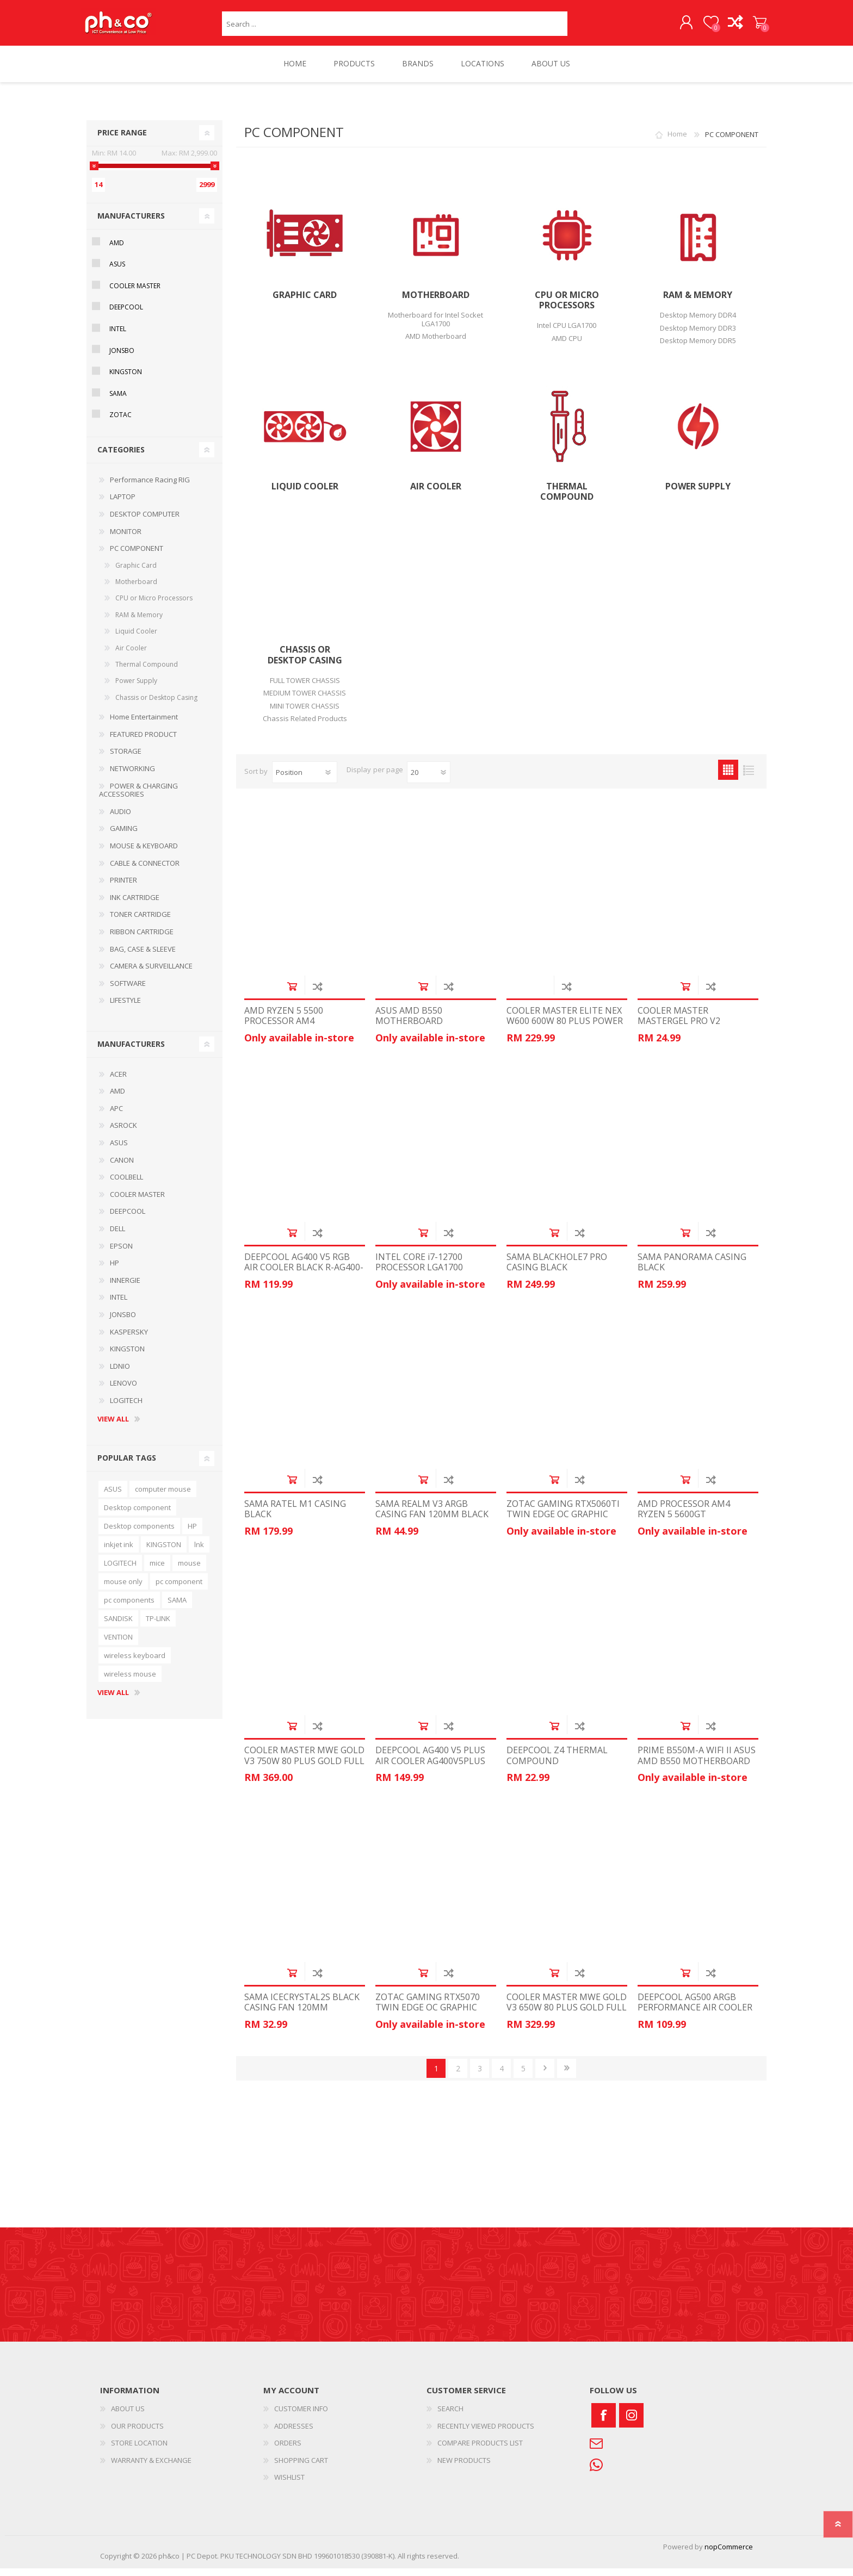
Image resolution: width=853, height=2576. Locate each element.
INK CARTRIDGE (134, 905)
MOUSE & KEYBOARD (144, 853)
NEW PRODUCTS (464, 2468)
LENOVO (123, 1390)
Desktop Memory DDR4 (698, 322)
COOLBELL (126, 1184)
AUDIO (120, 819)
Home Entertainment (144, 724)
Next (544, 2075)
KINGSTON (125, 379)
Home (677, 142)
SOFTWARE (128, 991)
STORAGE (125, 759)
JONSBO (121, 358)
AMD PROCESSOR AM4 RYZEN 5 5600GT (684, 1516)
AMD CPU (567, 346)
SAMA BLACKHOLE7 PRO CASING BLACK (556, 1269)
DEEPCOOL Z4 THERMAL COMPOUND (557, 1763)
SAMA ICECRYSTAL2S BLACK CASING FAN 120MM (302, 2010)
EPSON (121, 1253)
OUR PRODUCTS (137, 2433)
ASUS (117, 271)
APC (116, 1116)
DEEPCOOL (126, 314)
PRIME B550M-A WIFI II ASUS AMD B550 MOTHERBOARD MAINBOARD (697, 1768)
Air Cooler (435, 494)
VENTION (118, 1644)
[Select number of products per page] (428, 780)
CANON (122, 1167)
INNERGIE (125, 1288)
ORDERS (287, 2450)
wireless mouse (130, 1681)
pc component (179, 1589)
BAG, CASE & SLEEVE (143, 956)
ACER (118, 1082)
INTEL (117, 336)
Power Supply (698, 494)
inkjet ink (118, 1552)
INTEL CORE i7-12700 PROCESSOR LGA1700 (419, 1269)
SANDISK (118, 1626)
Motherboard (435, 302)
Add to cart (292, 994)
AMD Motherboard (435, 344)
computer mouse (163, 1496)
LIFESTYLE (125, 1008)
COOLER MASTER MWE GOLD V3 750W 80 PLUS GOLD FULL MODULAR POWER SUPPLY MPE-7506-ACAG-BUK (304, 1774)
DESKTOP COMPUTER (145, 521)
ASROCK (123, 1133)
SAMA (118, 401)
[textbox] (394, 27)
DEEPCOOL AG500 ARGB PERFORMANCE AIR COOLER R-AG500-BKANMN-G (695, 2015)
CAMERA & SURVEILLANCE (151, 973)
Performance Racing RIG (150, 487)
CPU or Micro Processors (567, 307)
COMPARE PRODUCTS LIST (480, 2450)
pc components (129, 1607)
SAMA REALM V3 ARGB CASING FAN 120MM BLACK (432, 1516)
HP (114, 1270)
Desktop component (137, 1515)
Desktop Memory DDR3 (698, 335)
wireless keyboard (134, 1663)
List (748, 777)
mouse (189, 1570)
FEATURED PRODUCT (143, 742)
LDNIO (120, 1374)
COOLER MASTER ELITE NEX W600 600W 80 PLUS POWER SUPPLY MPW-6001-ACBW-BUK (564, 1034)
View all (113, 1427)
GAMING (124, 836)
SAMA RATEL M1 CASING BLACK (295, 1516)
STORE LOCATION (139, 2450)
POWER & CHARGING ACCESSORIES (138, 798)
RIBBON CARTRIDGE (142, 939)
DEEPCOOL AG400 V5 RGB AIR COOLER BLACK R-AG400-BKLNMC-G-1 (303, 1275)
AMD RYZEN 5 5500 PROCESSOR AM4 (283, 1023)
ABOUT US (128, 2416)
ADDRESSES (293, 2433)
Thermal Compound (567, 499)
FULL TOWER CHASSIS (305, 688)
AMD (116, 250)
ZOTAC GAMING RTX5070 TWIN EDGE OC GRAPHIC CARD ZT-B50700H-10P (427, 2015)
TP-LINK (158, 1626)
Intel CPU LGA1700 (566, 333)
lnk (199, 1552)
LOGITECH (126, 1408)
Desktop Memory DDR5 (698, 348)
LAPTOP (122, 504)
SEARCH (450, 2416)
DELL (117, 1236)
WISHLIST (289, 2485)
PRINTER (123, 887)
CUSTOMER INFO (301, 2416)
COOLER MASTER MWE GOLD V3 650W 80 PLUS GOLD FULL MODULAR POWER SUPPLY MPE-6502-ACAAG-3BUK (566, 2020)
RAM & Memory (697, 302)
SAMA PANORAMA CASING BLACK (692, 1269)
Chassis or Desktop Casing (305, 662)
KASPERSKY (129, 1339)
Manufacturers (131, 223)
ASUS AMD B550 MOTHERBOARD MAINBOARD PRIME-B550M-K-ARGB (434, 1034)
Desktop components (139, 1533)
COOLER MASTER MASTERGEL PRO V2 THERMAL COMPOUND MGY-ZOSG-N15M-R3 (698, 1034)
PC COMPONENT (136, 556)
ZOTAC (120, 422)
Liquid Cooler (304, 494)
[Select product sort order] (304, 780)
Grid (728, 777)
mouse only (123, 1589)
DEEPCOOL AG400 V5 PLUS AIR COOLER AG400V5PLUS (430, 1763)
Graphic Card (305, 302)
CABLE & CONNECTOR (145, 871)
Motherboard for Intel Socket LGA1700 (435, 327)
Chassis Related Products (305, 726)
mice (157, 1570)
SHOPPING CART (754, 27)
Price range (122, 140)
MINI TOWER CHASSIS (304, 713)
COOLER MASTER (134, 293)
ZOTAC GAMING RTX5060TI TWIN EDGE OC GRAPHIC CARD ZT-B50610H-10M (563, 1522)
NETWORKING (132, 776)
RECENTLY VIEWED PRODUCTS (485, 2433)
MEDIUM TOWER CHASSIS (304, 700)
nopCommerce (728, 2554)
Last (566, 2075)
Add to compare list (317, 994)
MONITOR (125, 539)
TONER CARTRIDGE (140, 922)
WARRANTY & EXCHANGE (151, 2468)
